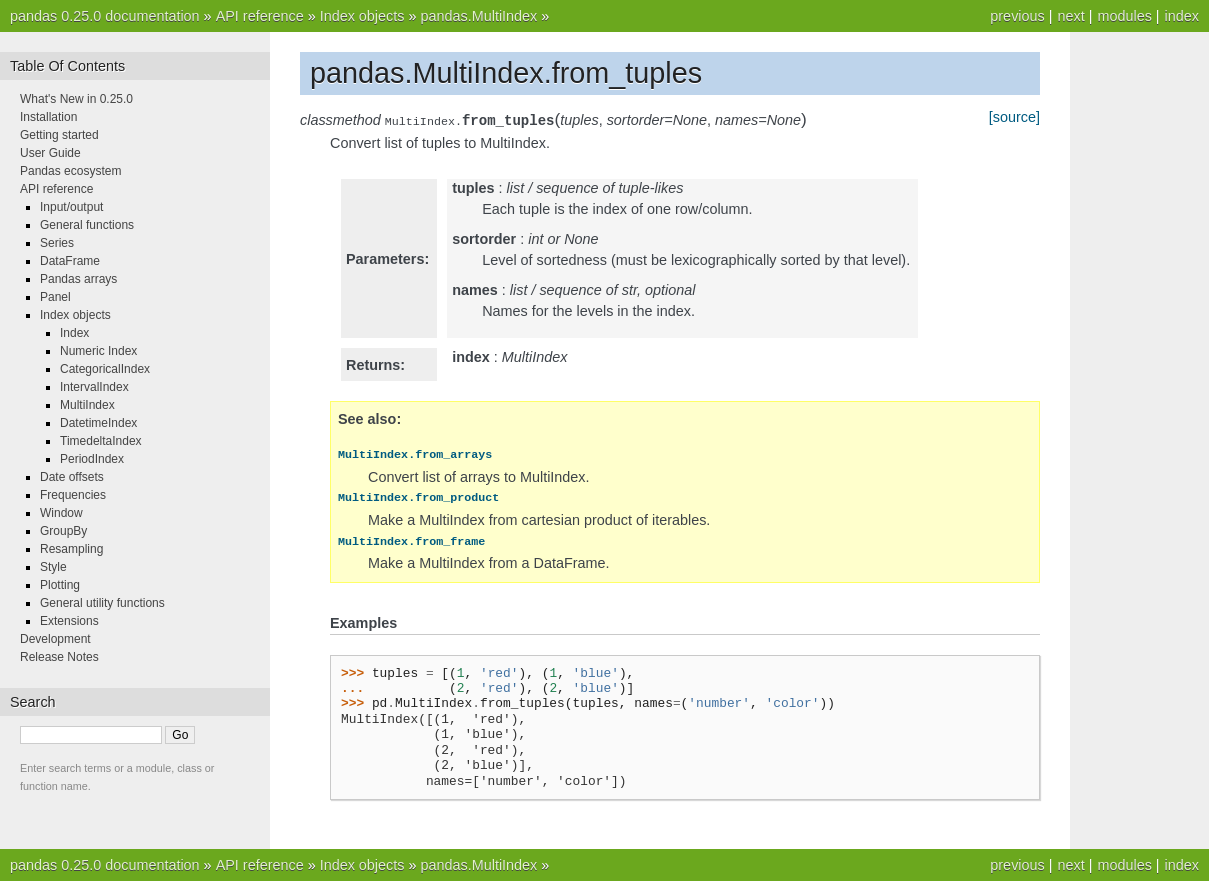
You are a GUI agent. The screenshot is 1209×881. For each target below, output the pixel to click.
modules (1124, 16)
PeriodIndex (92, 459)
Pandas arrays (78, 279)
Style (53, 567)
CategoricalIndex (105, 369)
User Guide (50, 153)
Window (61, 513)
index (1182, 16)
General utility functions (102, 603)
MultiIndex (87, 405)
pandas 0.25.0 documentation (105, 16)
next (1070, 16)
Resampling (71, 549)
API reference (260, 16)
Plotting (60, 585)
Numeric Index (98, 351)
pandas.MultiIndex (478, 16)
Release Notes (59, 657)
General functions (87, 225)
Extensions (69, 621)
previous (1017, 16)
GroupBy (63, 531)
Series (57, 243)
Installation (48, 117)
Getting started (59, 135)
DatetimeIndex (98, 423)
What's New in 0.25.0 (76, 99)
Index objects (362, 16)
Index (74, 333)
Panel (55, 297)
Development (55, 639)
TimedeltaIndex (101, 441)
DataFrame (70, 261)
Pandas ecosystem (70, 171)
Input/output (71, 207)
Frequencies (73, 495)
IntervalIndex (94, 387)
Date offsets (72, 477)
